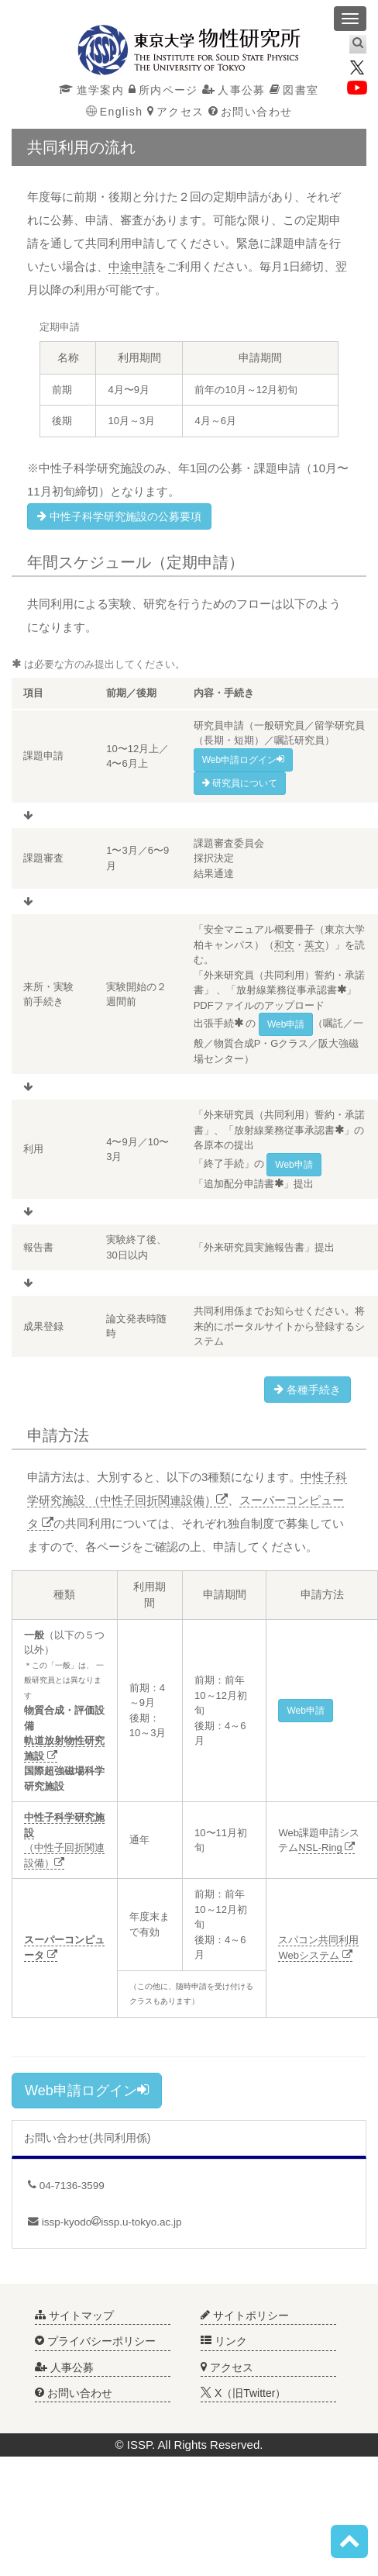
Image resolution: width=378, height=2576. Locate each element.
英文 (314, 945)
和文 (284, 945)
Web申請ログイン (87, 2090)
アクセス (175, 111)
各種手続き (307, 1389)
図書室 (294, 90)
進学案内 (91, 90)
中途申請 (131, 266)
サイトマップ (74, 2315)
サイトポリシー (245, 2315)
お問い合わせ (250, 111)
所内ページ (163, 90)
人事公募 (234, 90)
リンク (224, 2341)
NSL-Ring (326, 1847)
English (114, 111)
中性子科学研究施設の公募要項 (119, 516)
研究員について (239, 783)
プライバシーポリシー (95, 2341)
